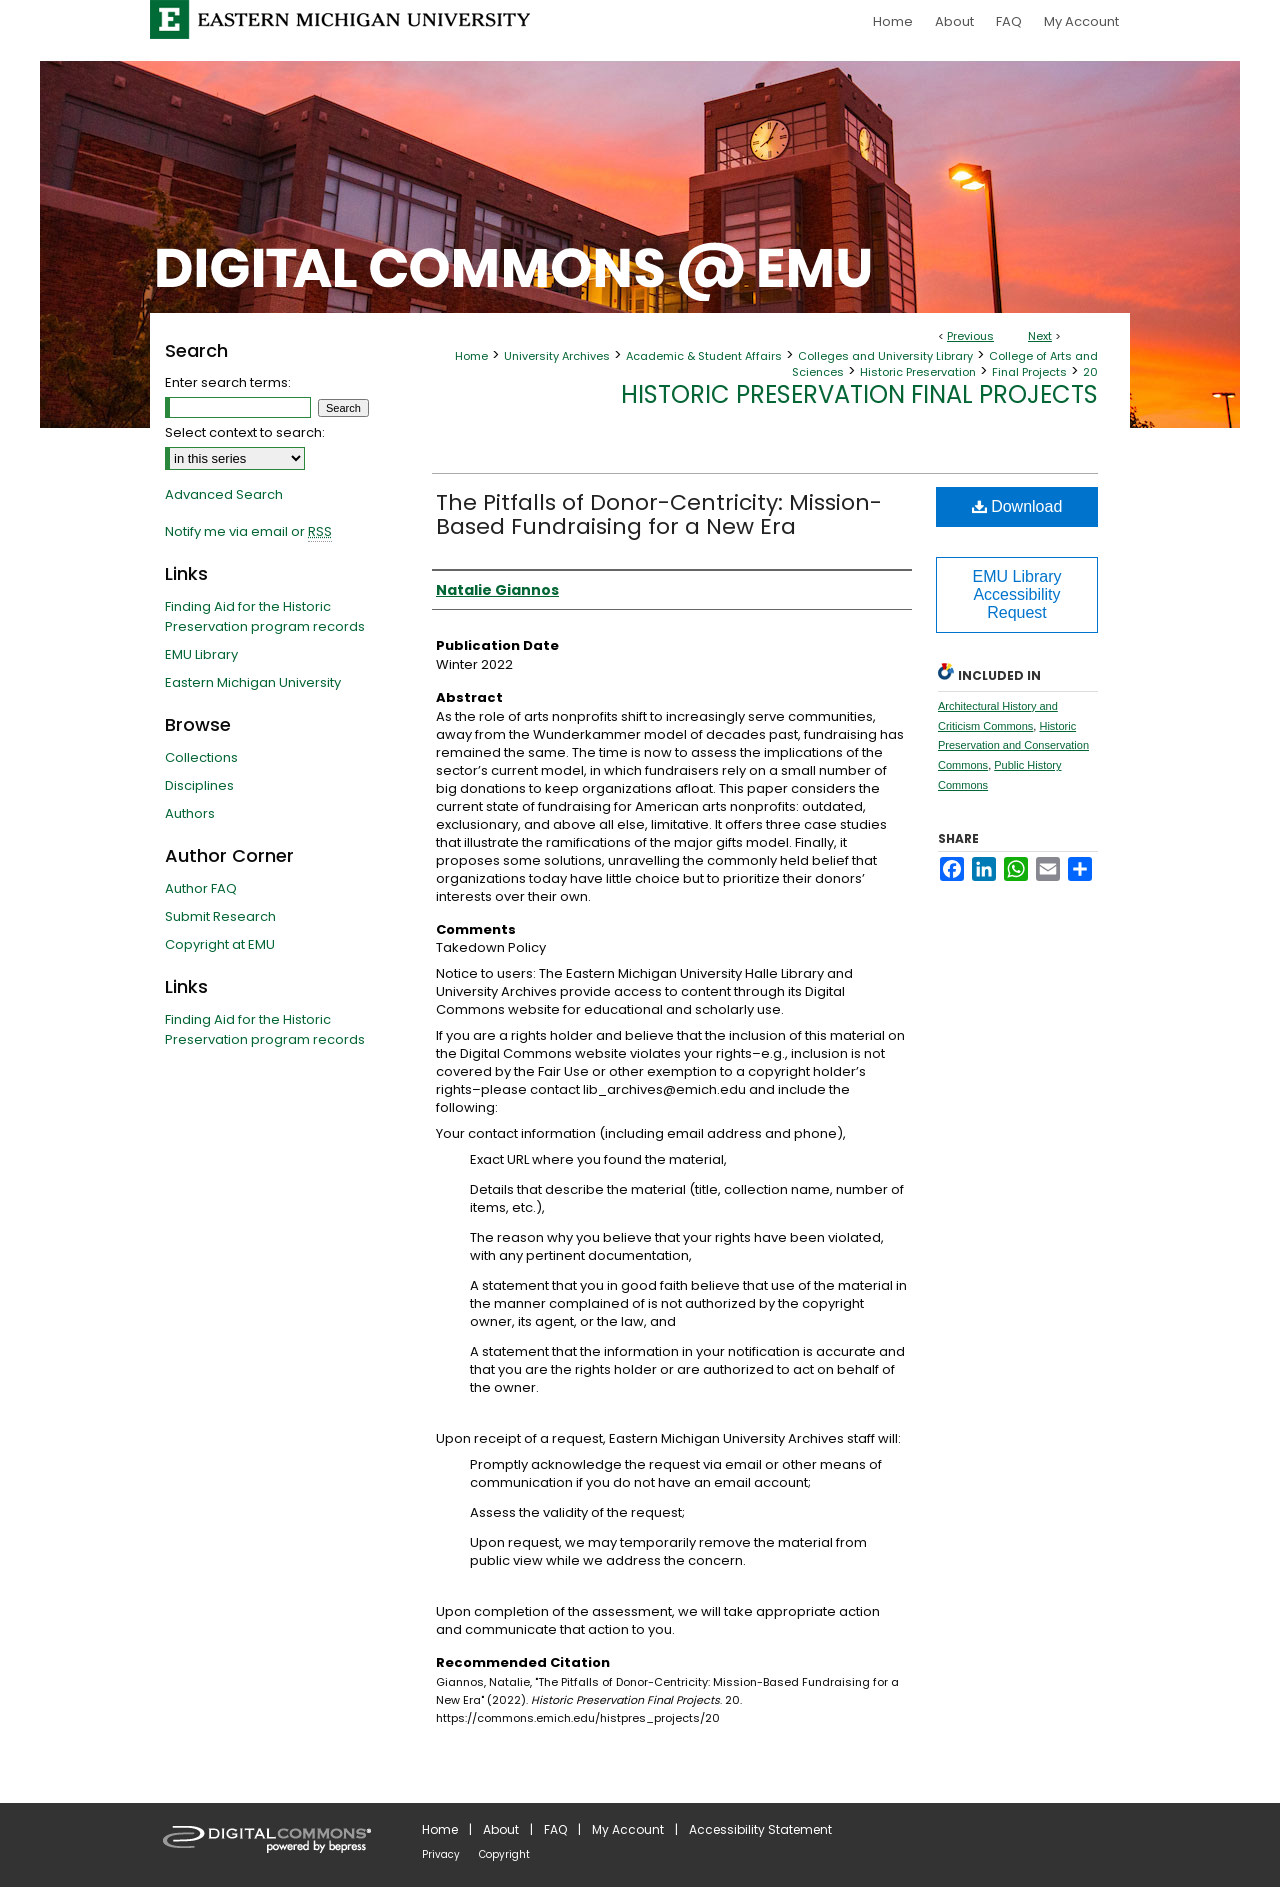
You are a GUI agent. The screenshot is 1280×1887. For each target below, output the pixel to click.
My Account (628, 1829)
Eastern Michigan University (253, 682)
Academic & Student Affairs (704, 356)
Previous (970, 336)
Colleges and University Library (885, 356)
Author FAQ (201, 888)
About (501, 1829)
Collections (201, 757)
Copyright (504, 1854)
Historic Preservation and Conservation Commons (1013, 746)
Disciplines (199, 785)
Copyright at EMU (220, 944)
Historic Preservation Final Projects (859, 394)
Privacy (441, 1854)
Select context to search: (245, 432)
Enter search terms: (228, 382)
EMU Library (201, 654)
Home (471, 356)
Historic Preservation (918, 372)
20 (1090, 372)
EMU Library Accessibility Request (1017, 594)
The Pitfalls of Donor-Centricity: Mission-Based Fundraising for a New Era (659, 514)
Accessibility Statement (760, 1829)
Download (1017, 506)
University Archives (557, 356)
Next (1040, 336)
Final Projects (1029, 372)
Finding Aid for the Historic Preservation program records (265, 616)
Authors (190, 813)
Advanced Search (224, 494)
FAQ (555, 1829)
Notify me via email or (248, 532)
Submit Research (220, 916)
